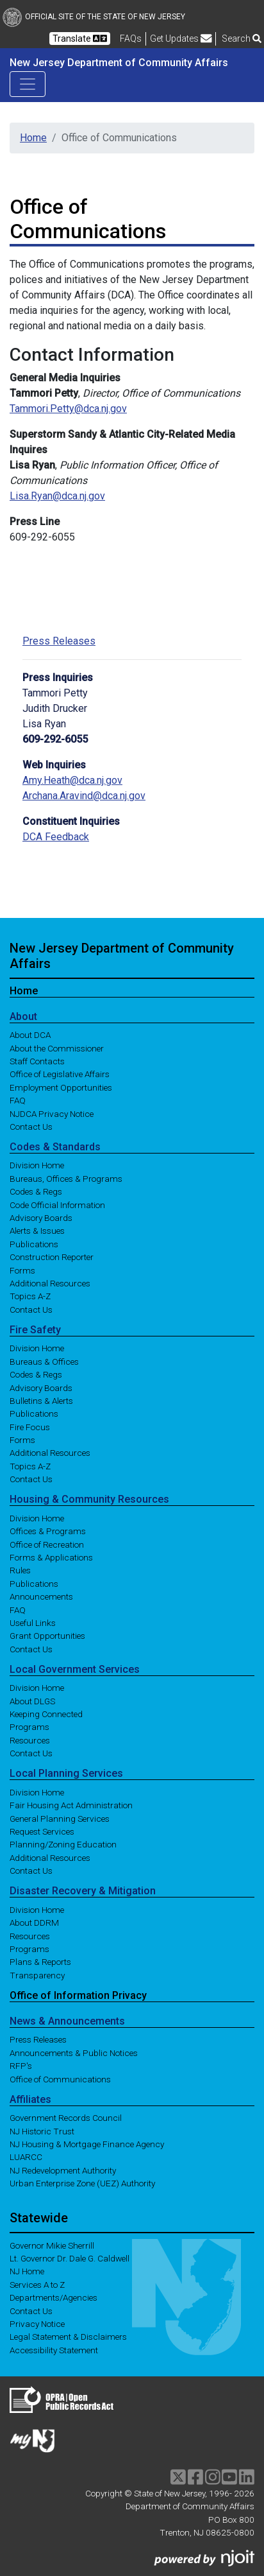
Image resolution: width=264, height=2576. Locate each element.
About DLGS (32, 1700)
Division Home (37, 1165)
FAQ (18, 1100)
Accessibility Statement (54, 2349)
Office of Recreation (47, 1544)
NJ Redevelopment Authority (63, 2170)
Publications (34, 1243)
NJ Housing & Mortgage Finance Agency (87, 2144)
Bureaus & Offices (44, 1361)
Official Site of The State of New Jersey (94, 16)
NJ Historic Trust (42, 2130)
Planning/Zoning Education (63, 1844)
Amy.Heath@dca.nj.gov (72, 780)
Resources (30, 1739)
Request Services (42, 1831)
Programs (29, 1727)
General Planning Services (60, 1818)
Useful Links (33, 1623)
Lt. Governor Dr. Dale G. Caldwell (69, 2258)
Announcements (41, 1596)
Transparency (37, 1974)
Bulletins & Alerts (41, 1401)
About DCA (30, 1035)
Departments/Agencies (53, 2297)
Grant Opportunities (47, 1635)
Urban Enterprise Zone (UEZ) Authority (82, 2183)
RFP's (21, 2066)
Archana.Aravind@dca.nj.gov (83, 796)
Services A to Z (37, 2284)
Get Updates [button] (181, 38)
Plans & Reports (40, 1962)
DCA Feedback (55, 837)
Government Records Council (66, 2118)
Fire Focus (30, 1426)
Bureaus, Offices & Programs (66, 1178)
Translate (80, 38)
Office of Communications (60, 2078)
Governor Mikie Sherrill (52, 2245)
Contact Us (31, 1126)
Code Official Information (57, 1204)
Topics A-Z (30, 1296)
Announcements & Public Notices (74, 2052)
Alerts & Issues (37, 1230)
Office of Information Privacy (78, 1995)
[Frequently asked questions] (131, 38)
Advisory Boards (41, 1218)
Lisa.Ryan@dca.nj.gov (57, 496)
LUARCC (26, 2157)
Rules (20, 1570)
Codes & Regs (36, 1191)
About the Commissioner (57, 1047)
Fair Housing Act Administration (71, 1805)
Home (33, 138)
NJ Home (27, 2271)
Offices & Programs (48, 1531)
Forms (22, 1270)
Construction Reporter (52, 1257)
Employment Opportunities (61, 1087)
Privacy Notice (37, 2324)
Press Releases (58, 641)
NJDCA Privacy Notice (52, 1113)
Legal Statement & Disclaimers (68, 2336)
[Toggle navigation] (27, 84)
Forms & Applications (51, 1557)
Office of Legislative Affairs (60, 1074)
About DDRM (34, 1922)
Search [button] (241, 38)
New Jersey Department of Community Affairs (119, 62)
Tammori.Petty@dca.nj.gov (68, 408)
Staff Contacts (37, 1061)
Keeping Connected (46, 1714)
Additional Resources (50, 1283)
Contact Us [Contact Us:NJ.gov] (31, 2310)
